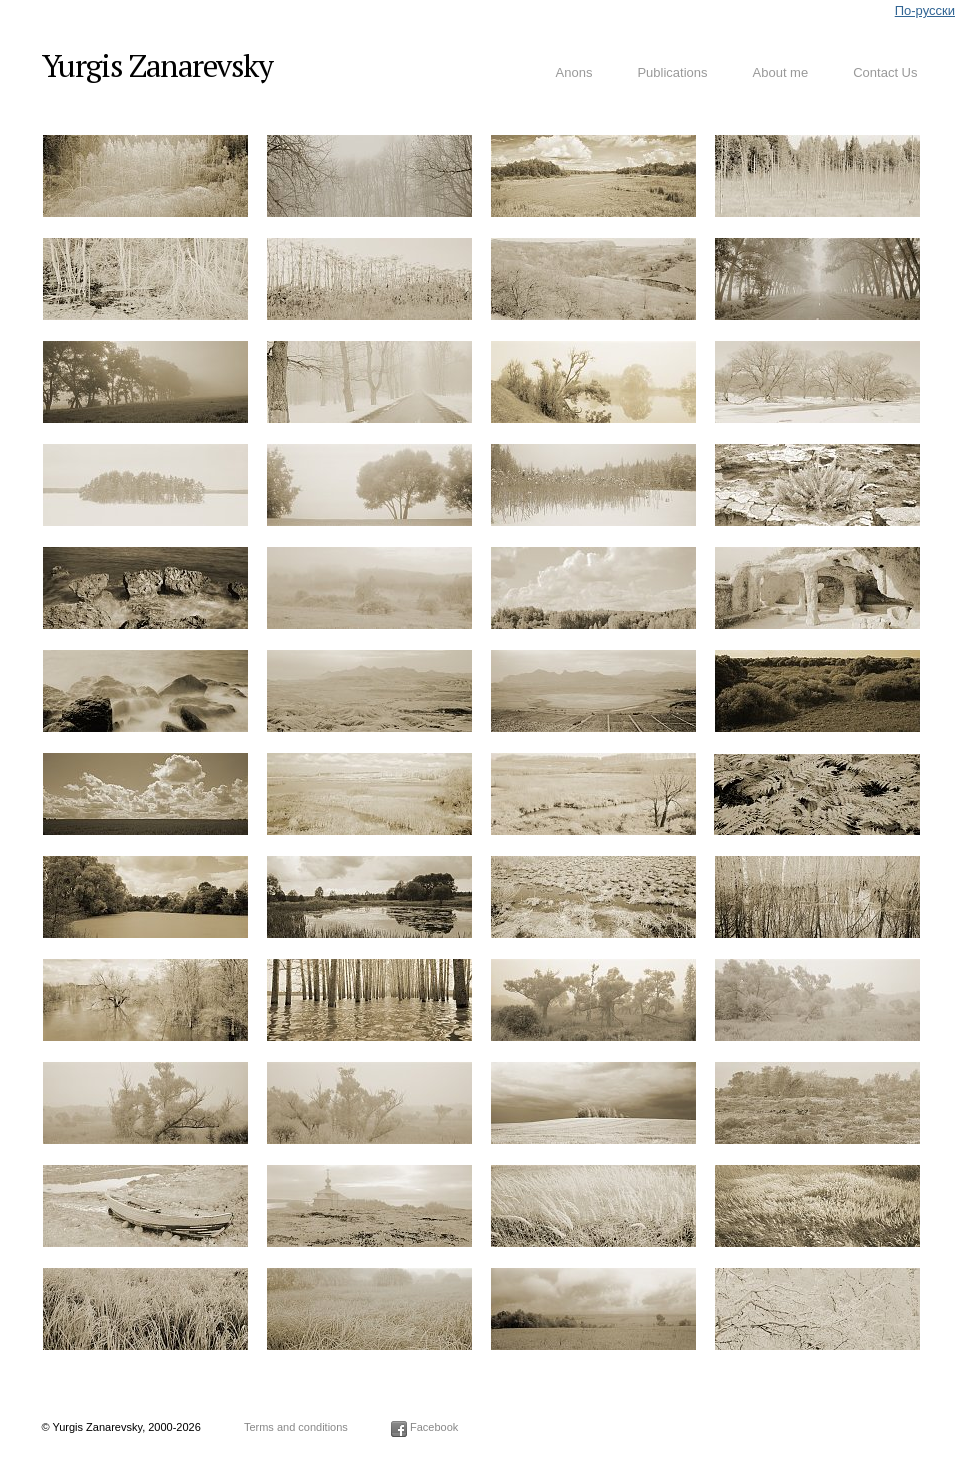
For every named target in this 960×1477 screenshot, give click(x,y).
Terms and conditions (296, 1427)
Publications (672, 72)
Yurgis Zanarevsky (157, 65)
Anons (574, 72)
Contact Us (885, 72)
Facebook (424, 1427)
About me (781, 72)
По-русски (925, 10)
